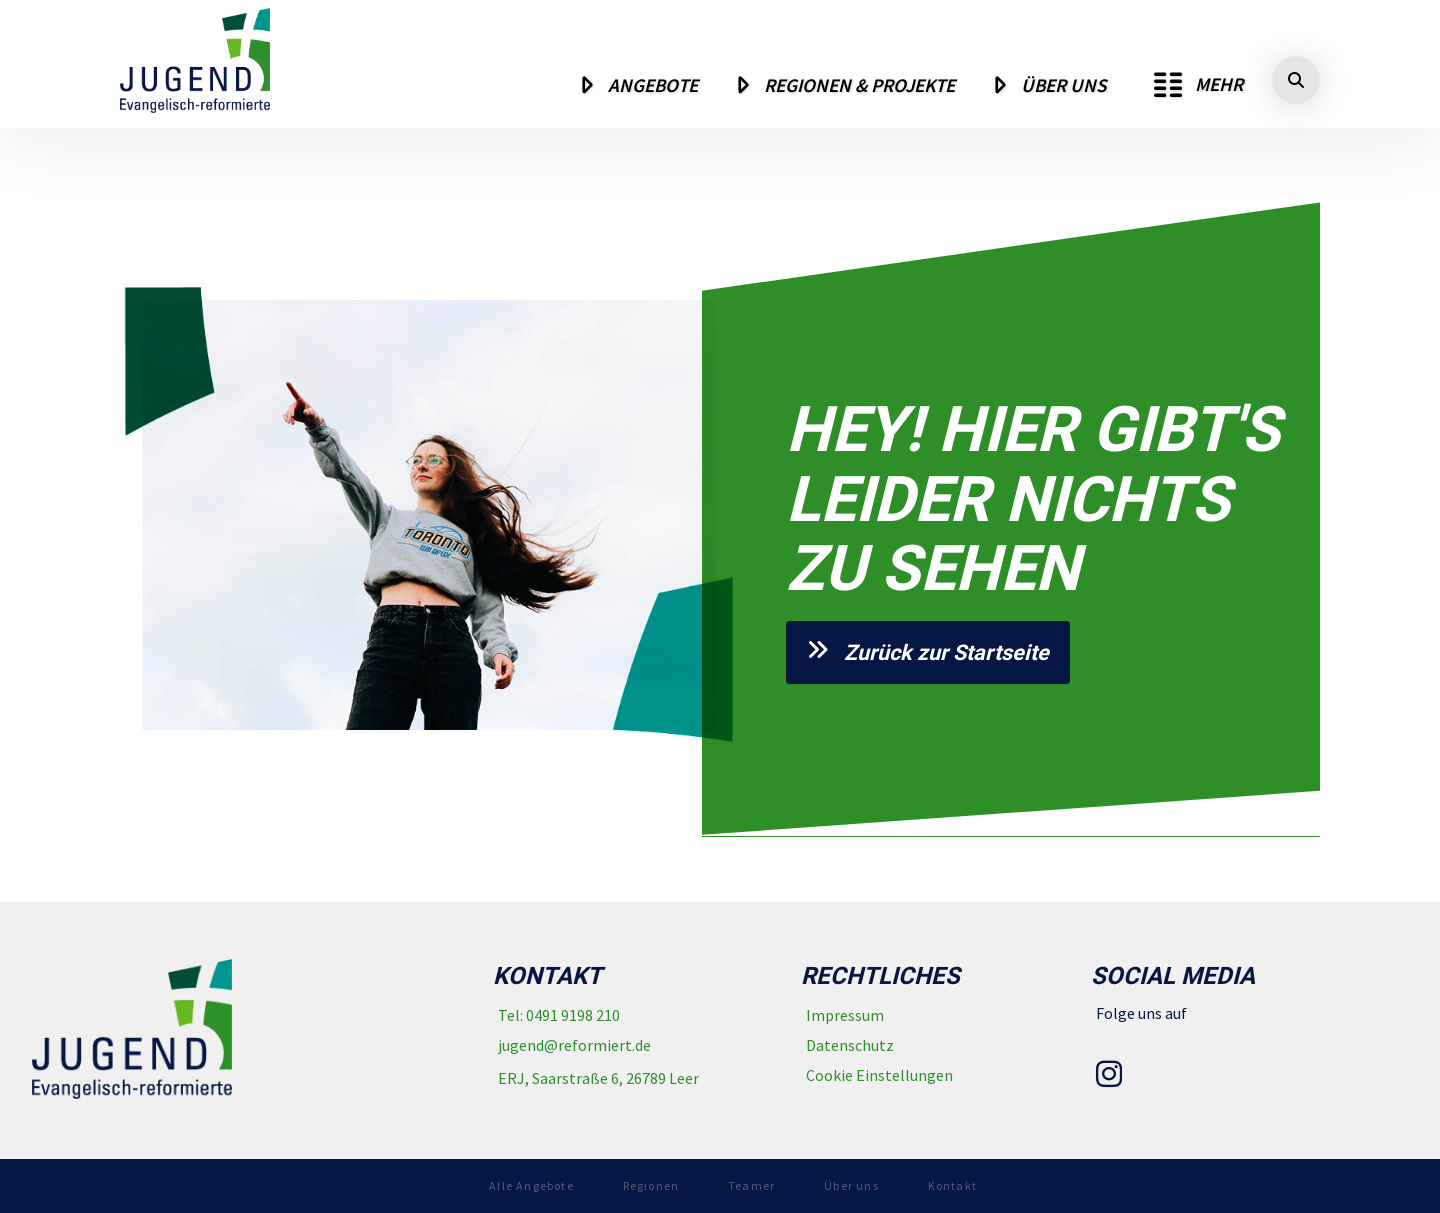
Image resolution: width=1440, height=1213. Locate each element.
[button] (1198, 85)
